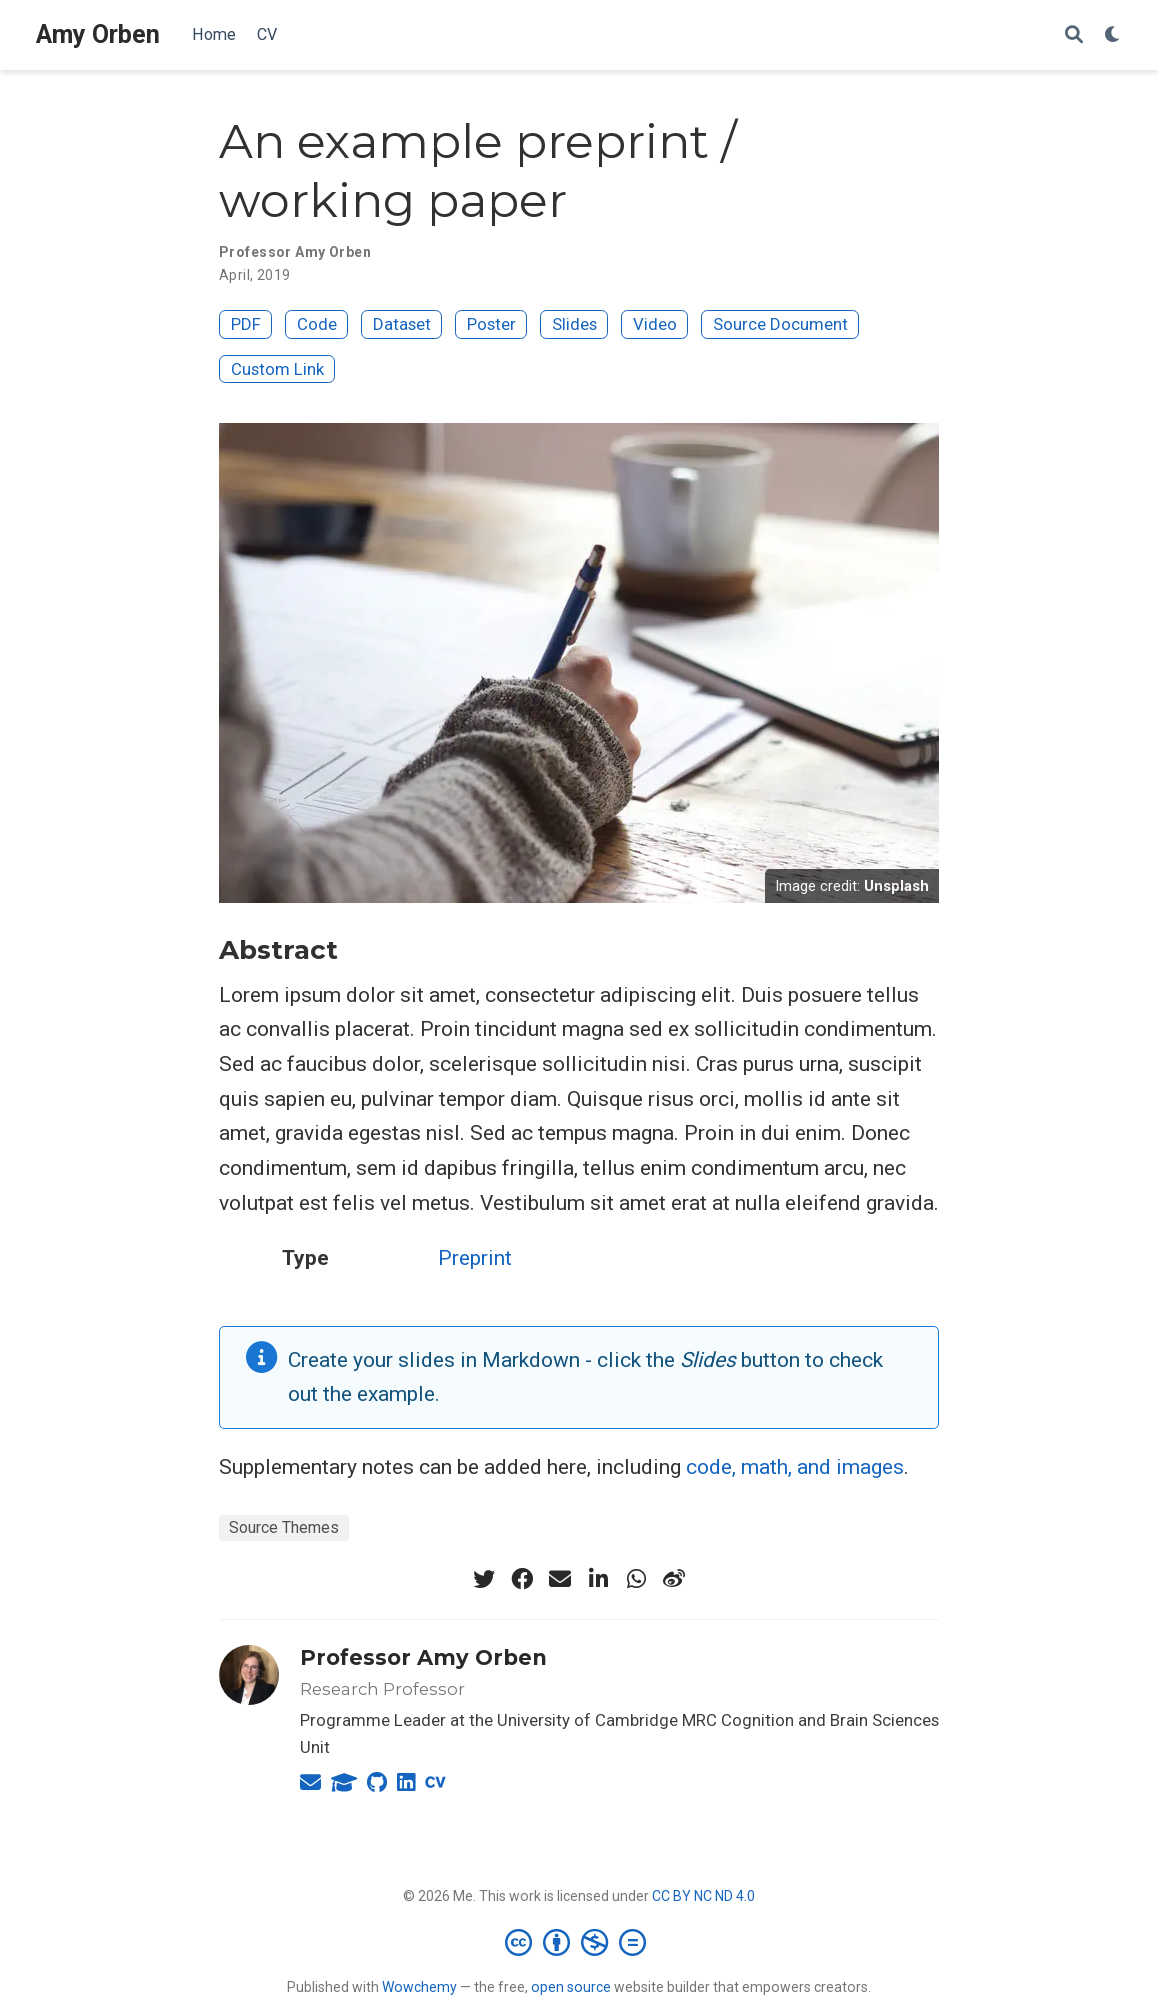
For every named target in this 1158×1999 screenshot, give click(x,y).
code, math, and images (795, 1467)
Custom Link (277, 369)
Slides (574, 324)
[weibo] (674, 1579)
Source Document (780, 324)
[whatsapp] (636, 1579)
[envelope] (560, 1579)
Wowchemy (419, 1987)
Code (317, 324)
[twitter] (484, 1579)
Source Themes (284, 1527)
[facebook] (522, 1579)
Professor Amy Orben (423, 1657)
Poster (491, 324)
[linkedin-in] (598, 1579)
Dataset (402, 324)
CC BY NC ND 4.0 (703, 1896)
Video (655, 324)
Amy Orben (98, 34)
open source (571, 1987)
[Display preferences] (1113, 35)
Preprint (475, 1258)
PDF (246, 324)
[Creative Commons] (579, 1942)
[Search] (1074, 35)
